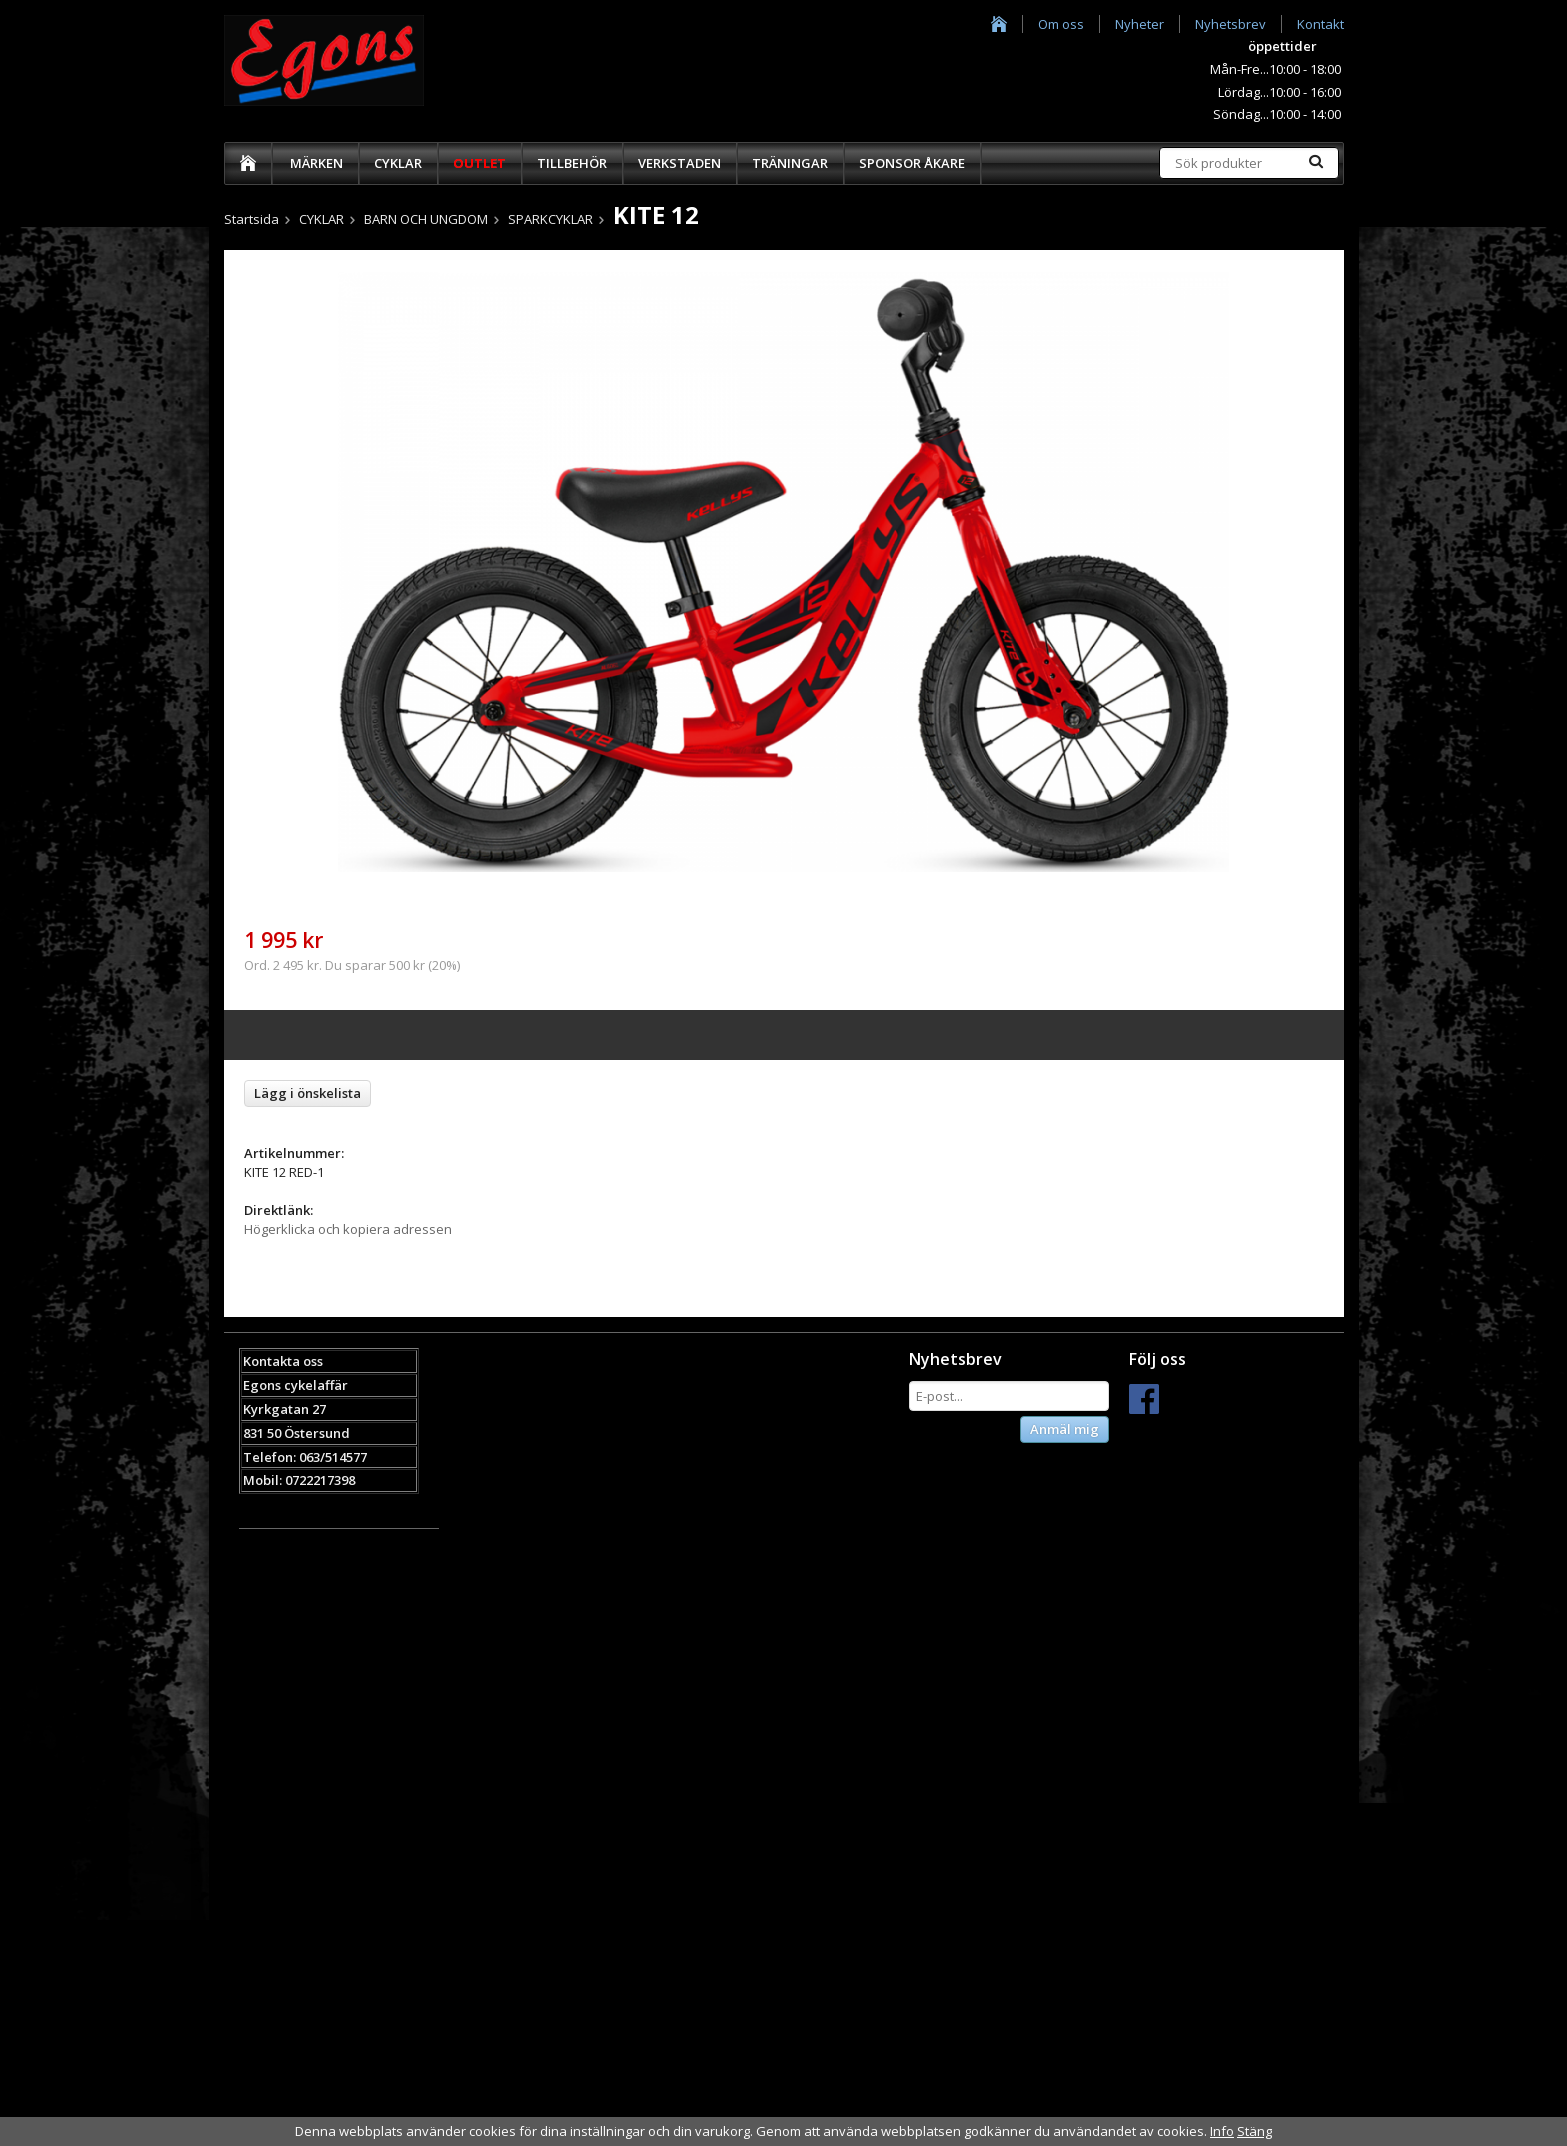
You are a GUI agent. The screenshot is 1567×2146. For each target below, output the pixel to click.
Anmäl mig (1064, 1429)
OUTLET (479, 163)
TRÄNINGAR (790, 163)
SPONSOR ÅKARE (912, 163)
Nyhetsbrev (1230, 24)
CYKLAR (398, 163)
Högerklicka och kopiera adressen (348, 1229)
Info (1222, 2131)
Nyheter (1139, 24)
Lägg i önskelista (307, 1093)
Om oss (1061, 24)
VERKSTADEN (679, 163)
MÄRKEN (316, 163)
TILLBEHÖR (572, 163)
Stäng (1254, 2131)
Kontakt (1320, 24)
